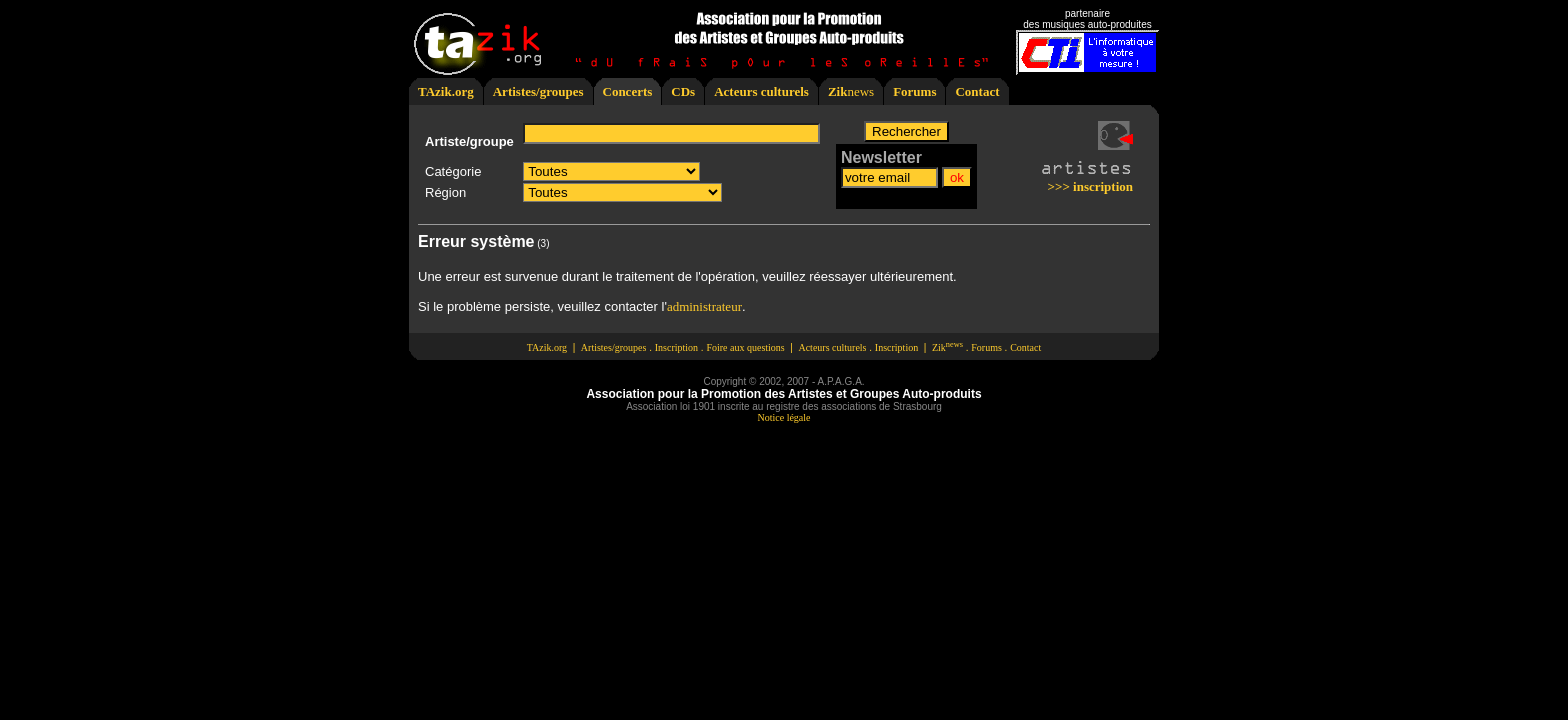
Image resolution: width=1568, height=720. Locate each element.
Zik (838, 91)
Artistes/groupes (538, 91)
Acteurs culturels (761, 91)
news (860, 91)
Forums (914, 91)
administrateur (704, 306)
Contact (977, 91)
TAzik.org (446, 91)
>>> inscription (1090, 186)
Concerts (628, 91)
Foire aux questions (745, 347)
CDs (683, 91)
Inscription (676, 347)
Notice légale (783, 417)
